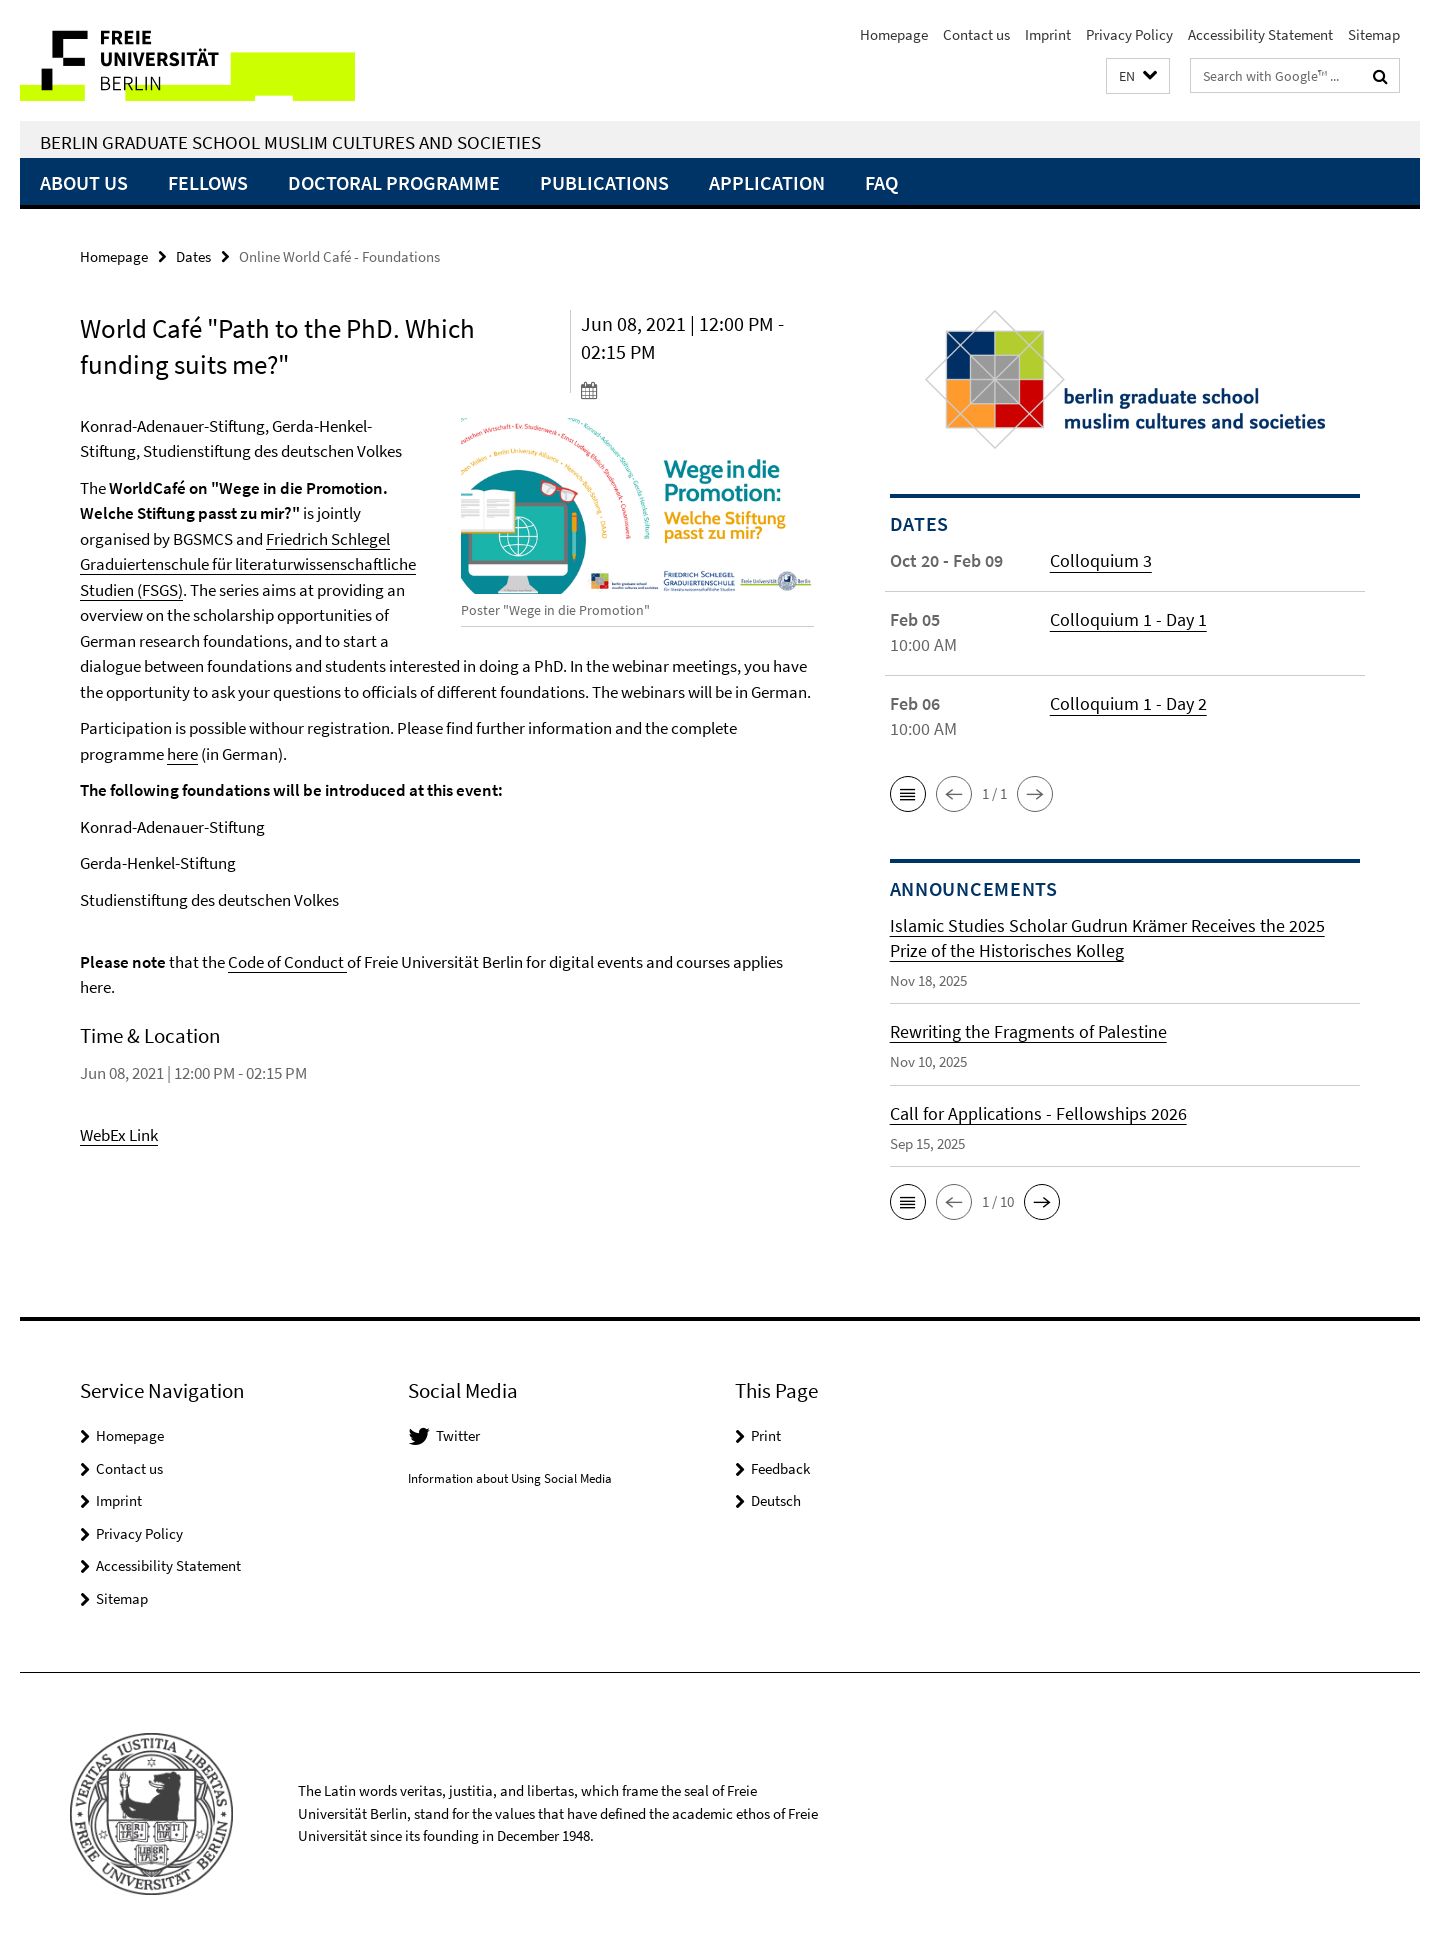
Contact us (976, 34)
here (182, 754)
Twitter (458, 1435)
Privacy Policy (1129, 34)
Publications (604, 182)
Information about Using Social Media (510, 1478)
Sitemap (1374, 34)
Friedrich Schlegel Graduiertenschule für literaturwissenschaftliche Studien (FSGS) (248, 564)
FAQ (881, 182)
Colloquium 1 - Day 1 (1128, 619)
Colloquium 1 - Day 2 (1128, 703)
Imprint (1048, 34)
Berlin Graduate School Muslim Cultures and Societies (290, 142)
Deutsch (776, 1500)
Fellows (208, 182)
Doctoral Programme (394, 182)
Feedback (780, 1468)
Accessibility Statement (1260, 34)
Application (767, 182)
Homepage (894, 34)
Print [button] (766, 1435)
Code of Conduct (287, 962)
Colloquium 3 (1101, 560)
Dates (193, 256)
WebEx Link (119, 1135)
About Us (84, 182)
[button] (1138, 76)
